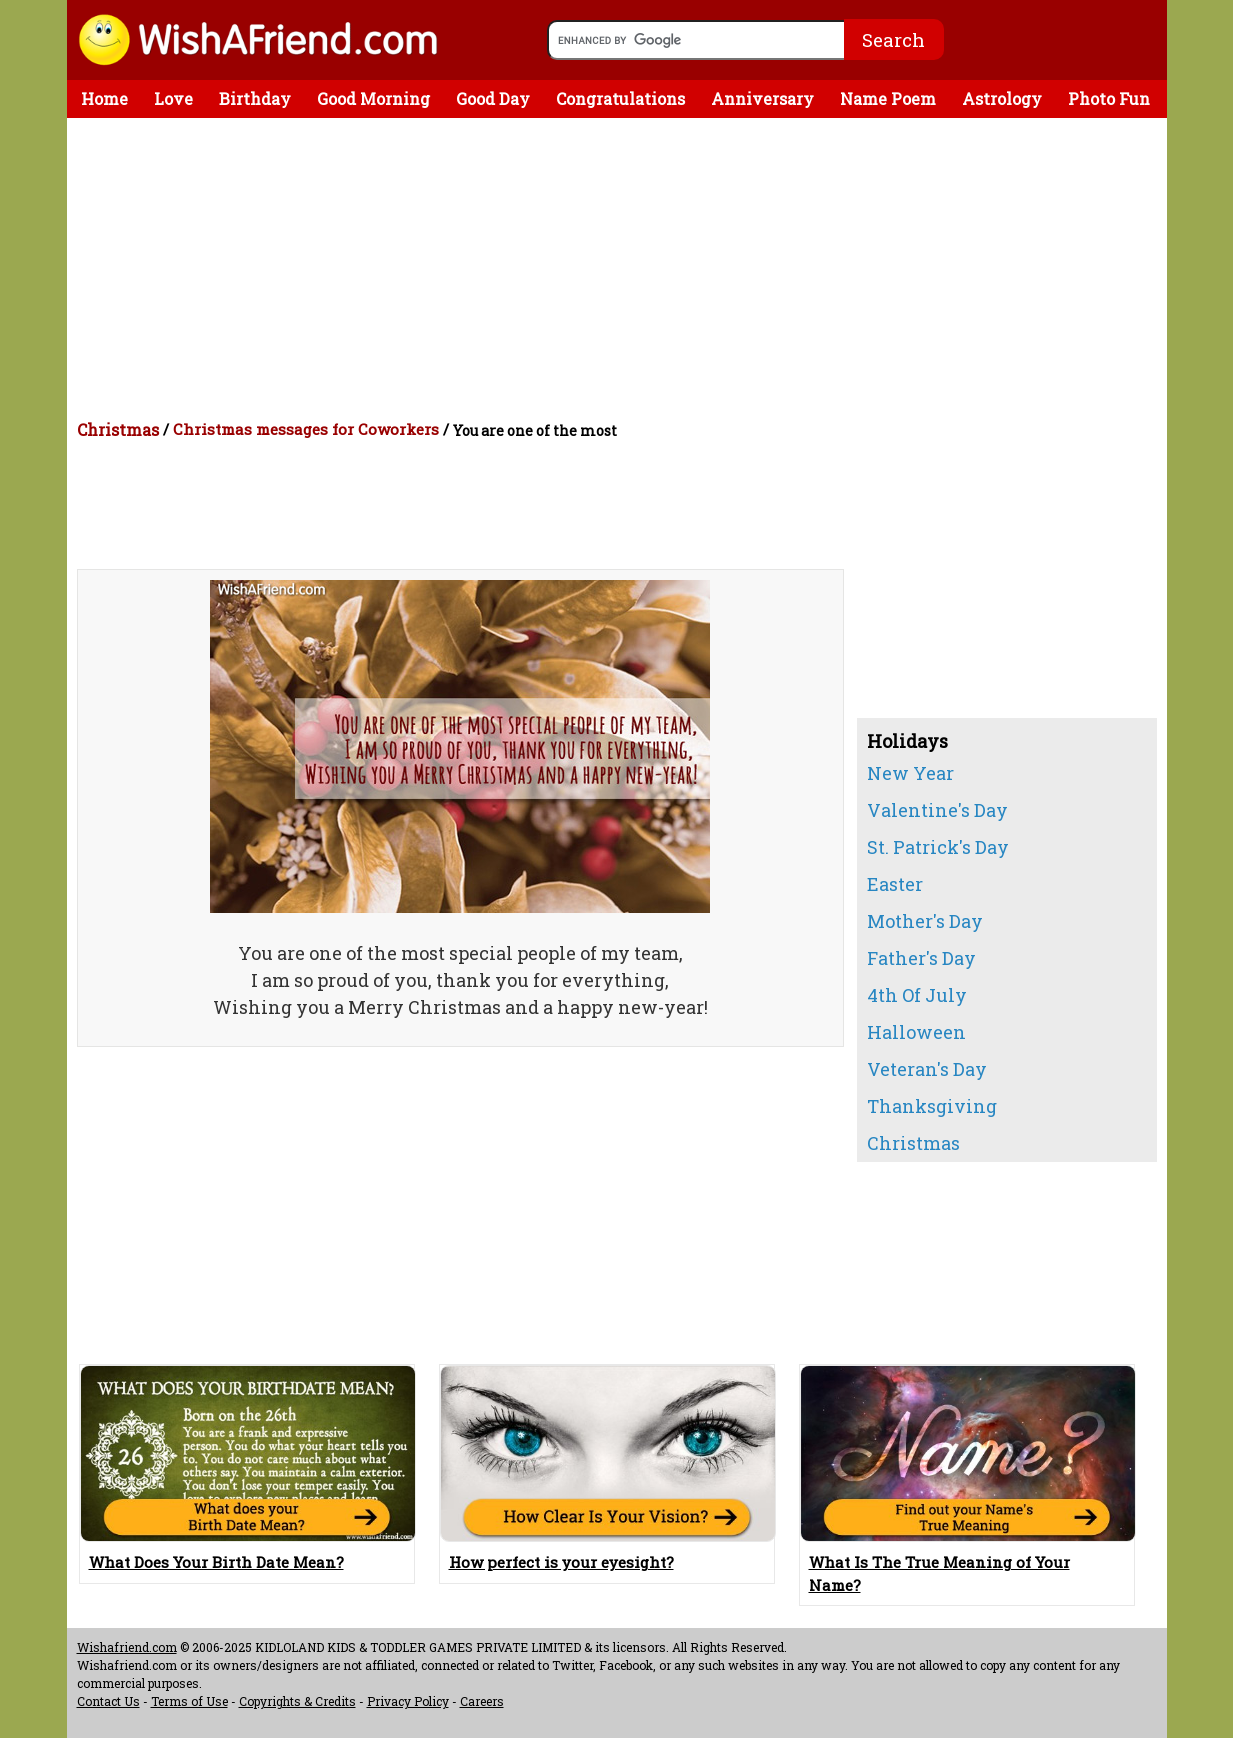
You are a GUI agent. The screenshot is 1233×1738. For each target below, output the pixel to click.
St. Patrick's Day (938, 847)
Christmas (118, 429)
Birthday (255, 98)
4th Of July (917, 995)
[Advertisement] (622, 268)
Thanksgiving (932, 1106)
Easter (895, 884)
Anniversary (762, 98)
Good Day (493, 98)
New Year (910, 773)
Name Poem (888, 98)
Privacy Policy (408, 1701)
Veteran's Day (927, 1069)
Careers (482, 1701)
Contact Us (108, 1701)
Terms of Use (189, 1701)
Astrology (1002, 98)
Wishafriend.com (127, 1647)
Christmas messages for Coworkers (306, 429)
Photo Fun (1109, 98)
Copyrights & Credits (297, 1701)
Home (104, 98)
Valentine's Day (937, 810)
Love (173, 98)
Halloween (916, 1032)
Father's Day (921, 958)
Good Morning (373, 98)
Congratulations (620, 98)
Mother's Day (925, 921)
